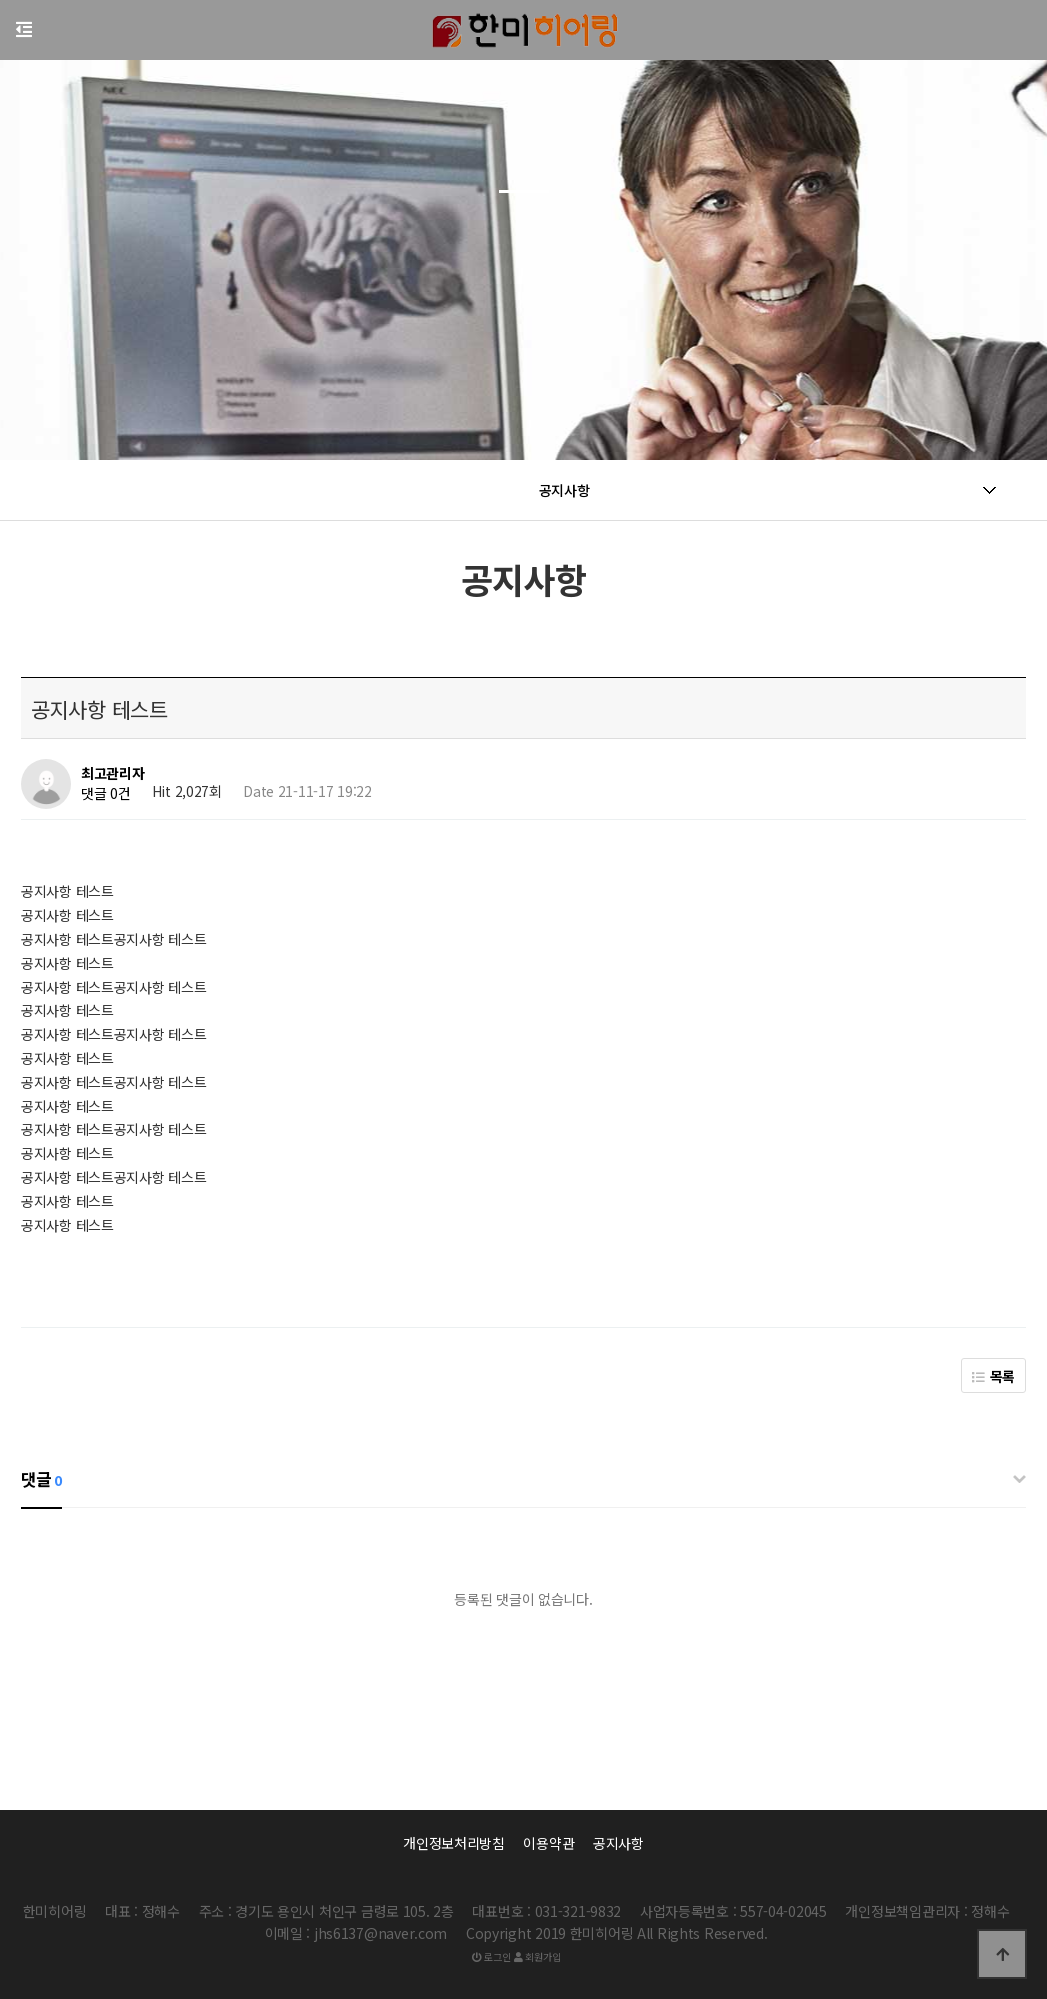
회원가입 (537, 1956)
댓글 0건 (106, 794)
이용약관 (548, 1843)
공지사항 (618, 1843)
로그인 (491, 1956)
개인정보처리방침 (454, 1843)
